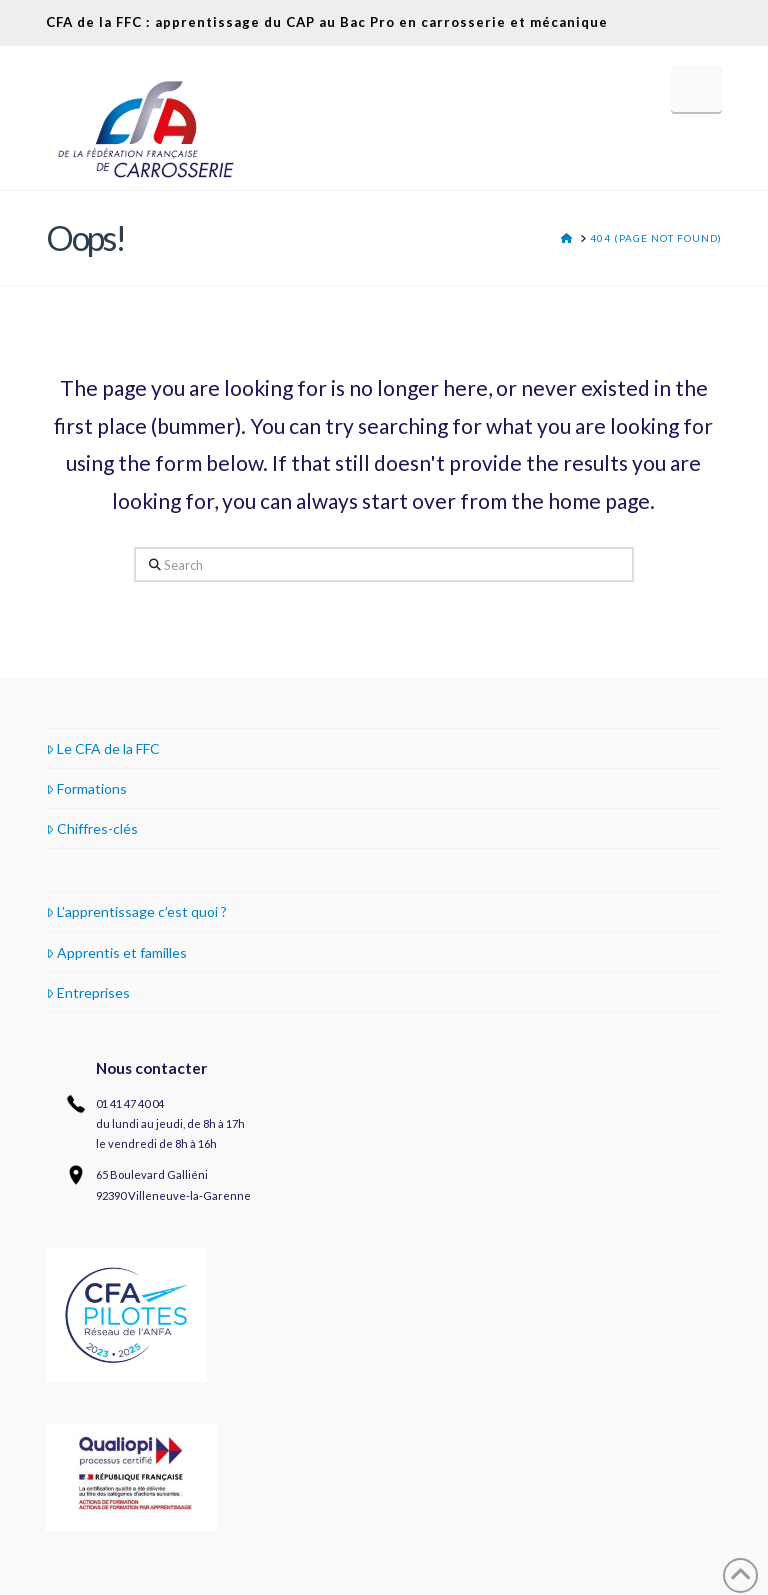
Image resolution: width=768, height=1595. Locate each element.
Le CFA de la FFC (103, 748)
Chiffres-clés (92, 828)
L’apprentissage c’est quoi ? (136, 911)
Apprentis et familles (116, 952)
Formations (86, 788)
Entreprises (88, 992)
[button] (696, 89)
